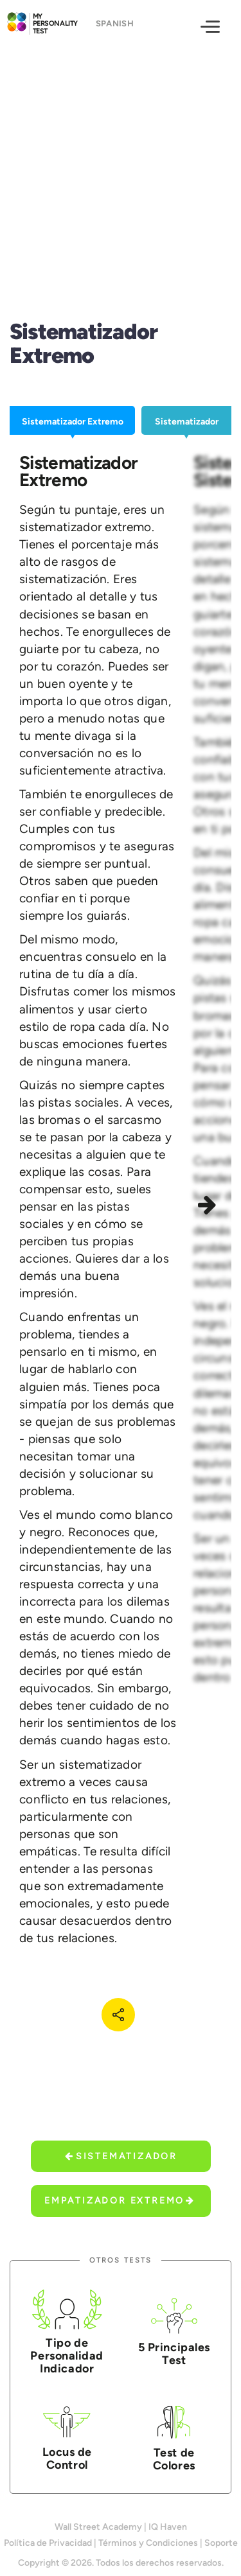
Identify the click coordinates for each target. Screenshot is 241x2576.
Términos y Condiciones (148, 2542)
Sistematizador (121, 2156)
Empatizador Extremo (119, 2200)
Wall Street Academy (98, 2526)
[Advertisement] (120, 168)
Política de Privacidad (48, 2542)
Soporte (221, 2542)
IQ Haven (167, 2526)
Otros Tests (120, 2260)
